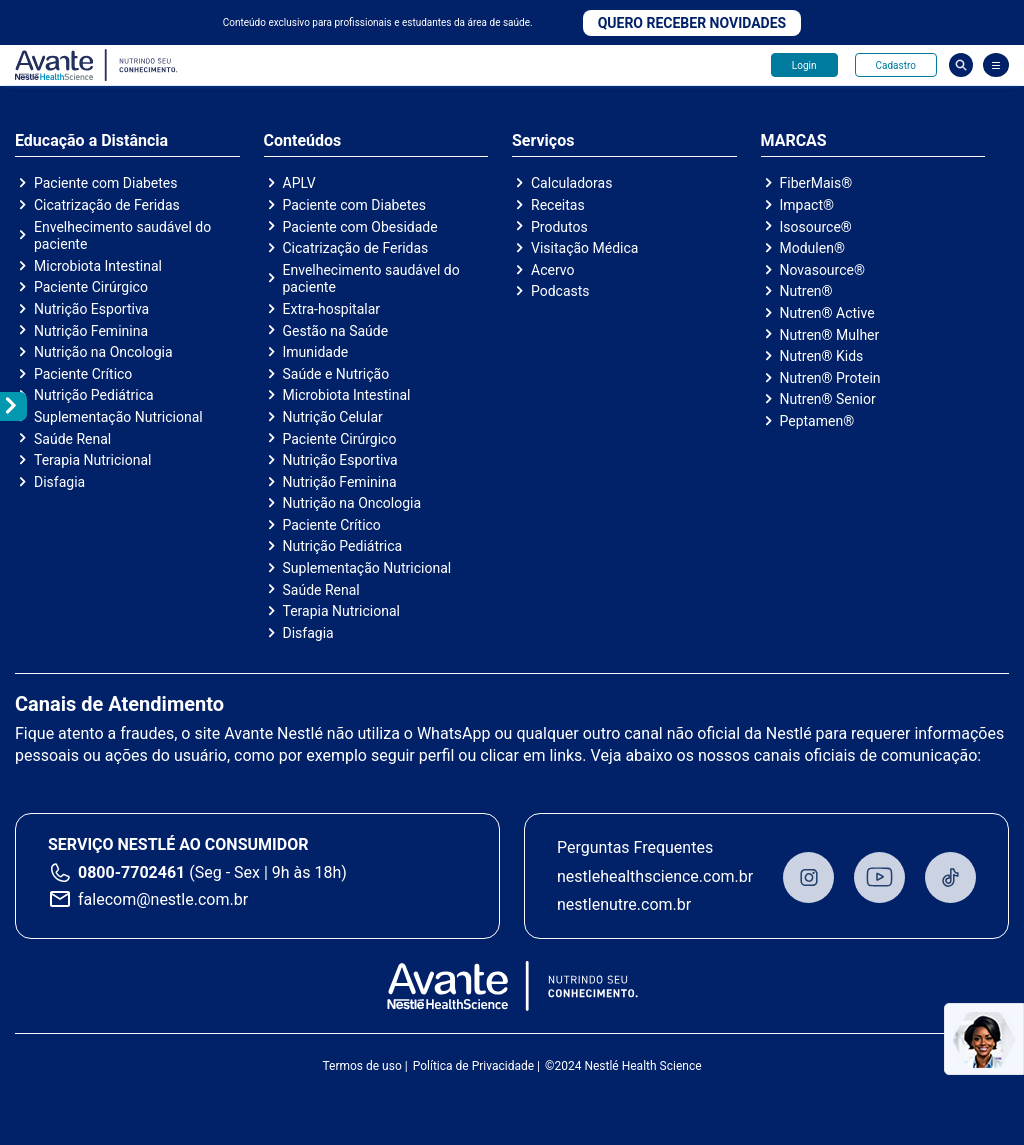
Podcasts (560, 291)
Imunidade (316, 352)
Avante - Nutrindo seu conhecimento (97, 65)
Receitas (558, 205)
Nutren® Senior (828, 399)
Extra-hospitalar (332, 309)
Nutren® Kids (822, 356)
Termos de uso (361, 1066)
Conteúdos (303, 141)
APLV (299, 183)
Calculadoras (571, 183)
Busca (961, 65)
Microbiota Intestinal (98, 266)
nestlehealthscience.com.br (655, 876)
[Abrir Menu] (996, 65)
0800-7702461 (131, 872)
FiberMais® (816, 183)
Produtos (559, 227)
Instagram (808, 877)
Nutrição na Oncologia (103, 352)
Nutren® (806, 291)
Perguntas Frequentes (635, 847)
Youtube (879, 877)
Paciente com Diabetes (106, 183)
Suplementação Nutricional (118, 417)
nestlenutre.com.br (624, 904)
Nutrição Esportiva (91, 309)
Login (804, 65)
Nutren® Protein (830, 378)
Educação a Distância (91, 141)
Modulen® (812, 248)
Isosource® (816, 227)
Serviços (543, 141)
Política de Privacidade (473, 1066)
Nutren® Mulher (830, 335)
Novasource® (822, 270)
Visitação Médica (584, 248)
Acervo (552, 270)
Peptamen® (817, 421)
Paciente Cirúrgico (91, 287)
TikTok (950, 877)
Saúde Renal (72, 439)
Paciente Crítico (83, 374)
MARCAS (794, 141)
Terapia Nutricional (92, 460)
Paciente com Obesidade (360, 227)
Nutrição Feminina (91, 331)
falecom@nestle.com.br (163, 899)
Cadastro (896, 65)
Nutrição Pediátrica (94, 395)
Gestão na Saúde (336, 331)
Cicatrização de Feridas (107, 205)
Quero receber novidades (692, 23)
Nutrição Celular (333, 417)
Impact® (807, 205)
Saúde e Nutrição (336, 374)
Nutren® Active (827, 313)
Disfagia (59, 482)
